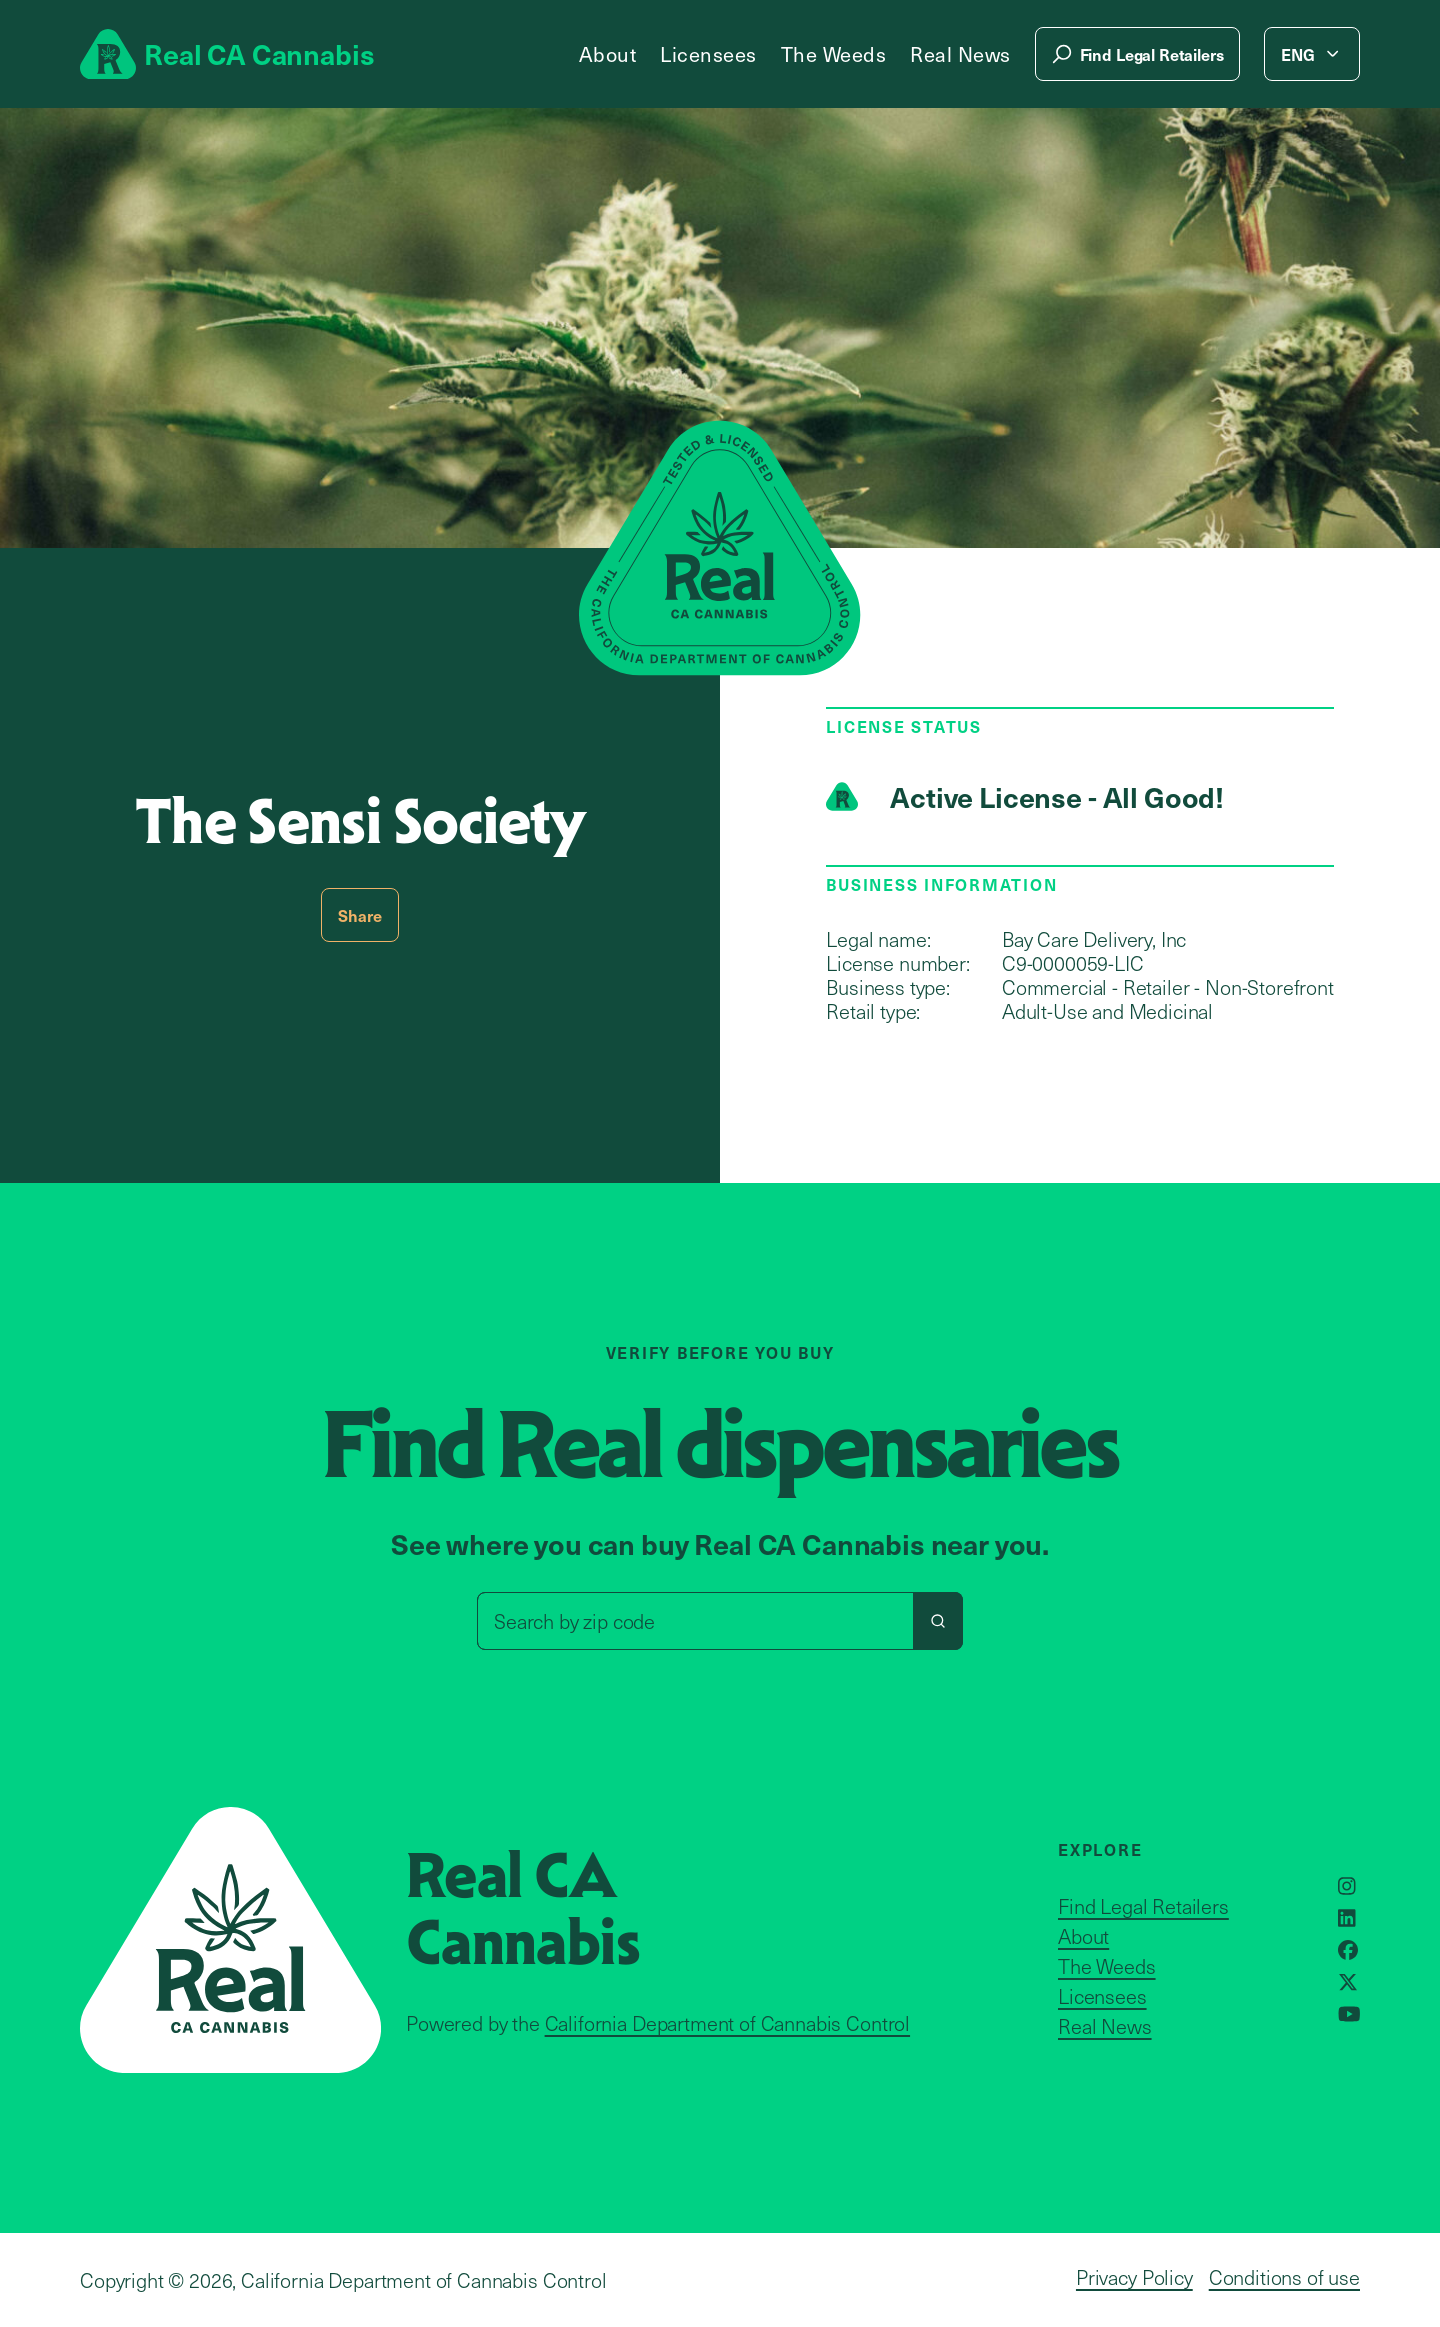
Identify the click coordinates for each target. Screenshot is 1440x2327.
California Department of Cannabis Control (727, 2023)
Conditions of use (1284, 2277)
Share (359, 915)
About (608, 54)
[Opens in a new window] (1347, 1886)
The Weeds (834, 54)
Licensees (708, 54)
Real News (960, 54)
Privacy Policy (1134, 2277)
